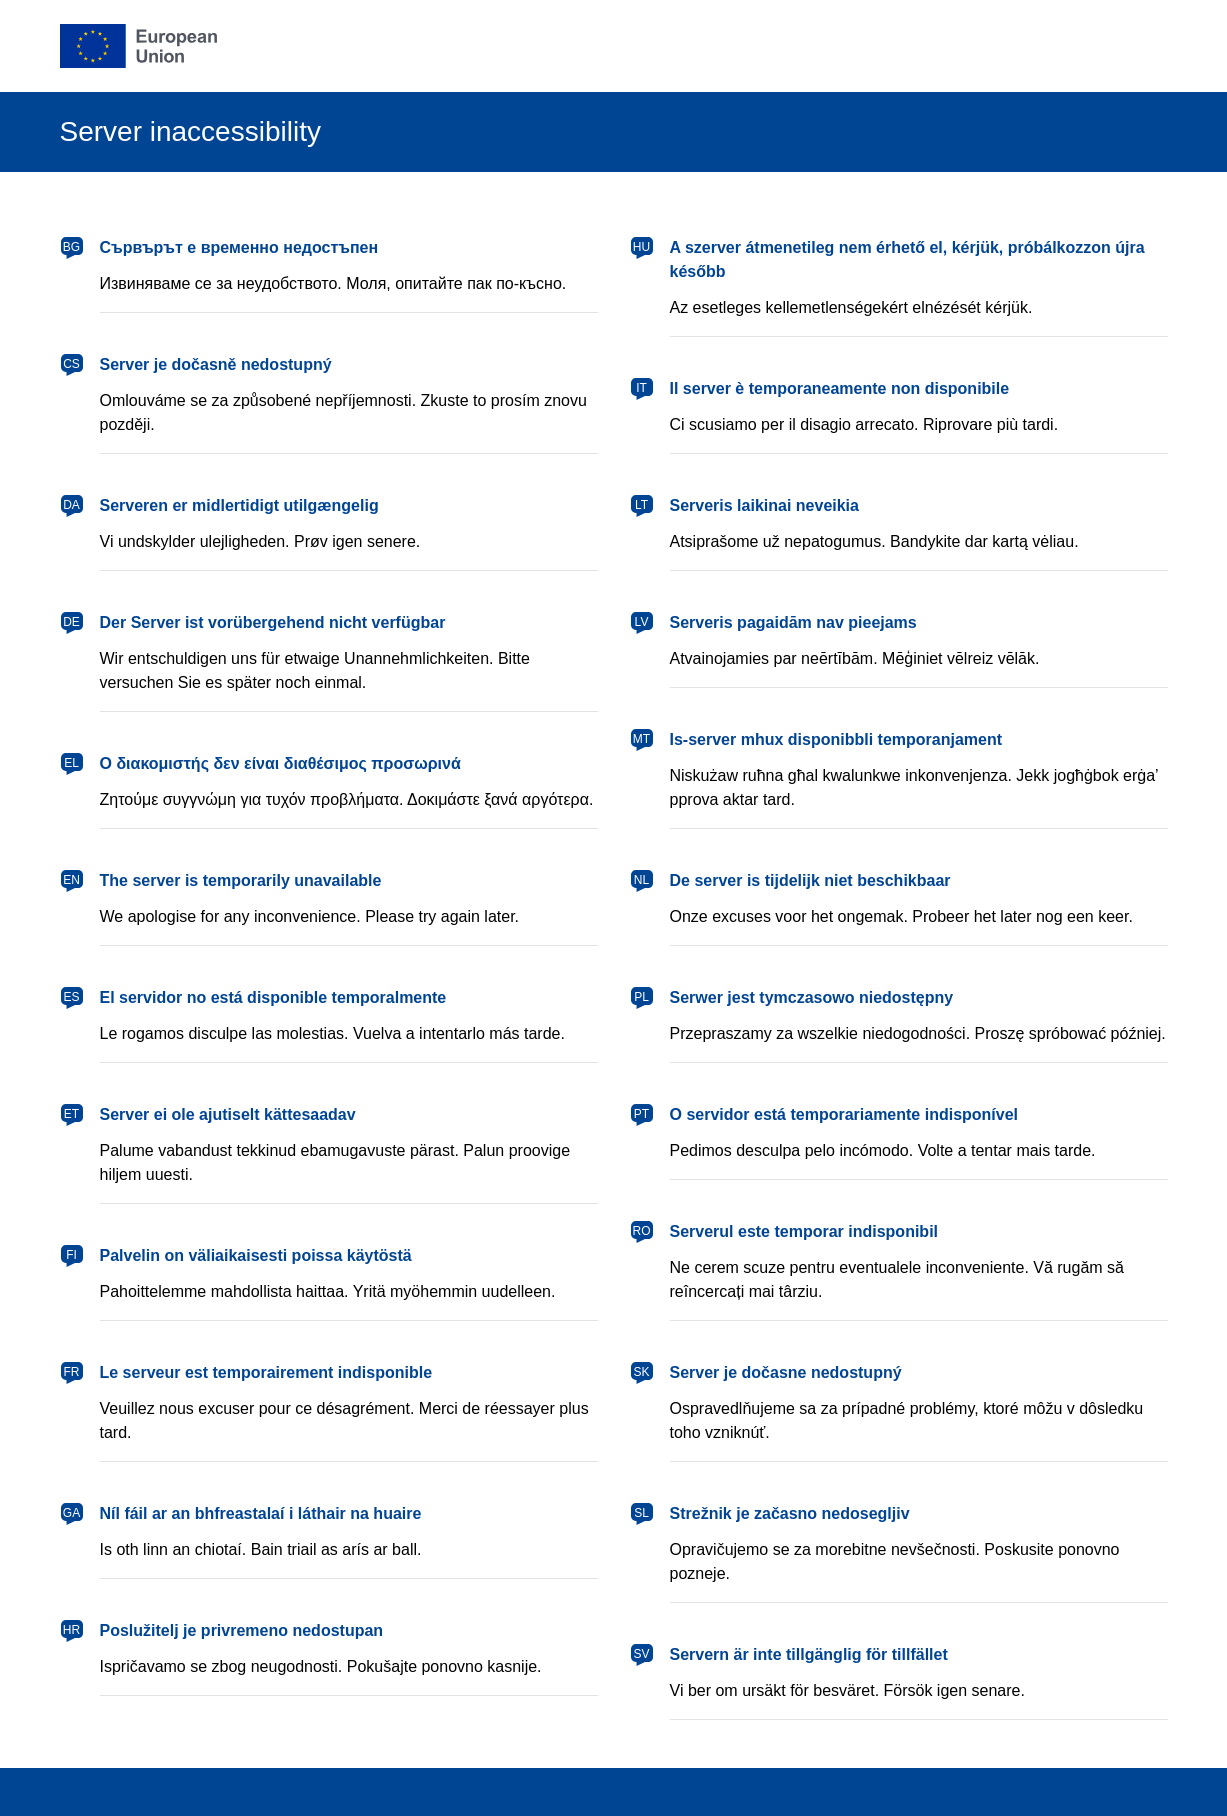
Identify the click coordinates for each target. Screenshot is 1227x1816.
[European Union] (139, 46)
